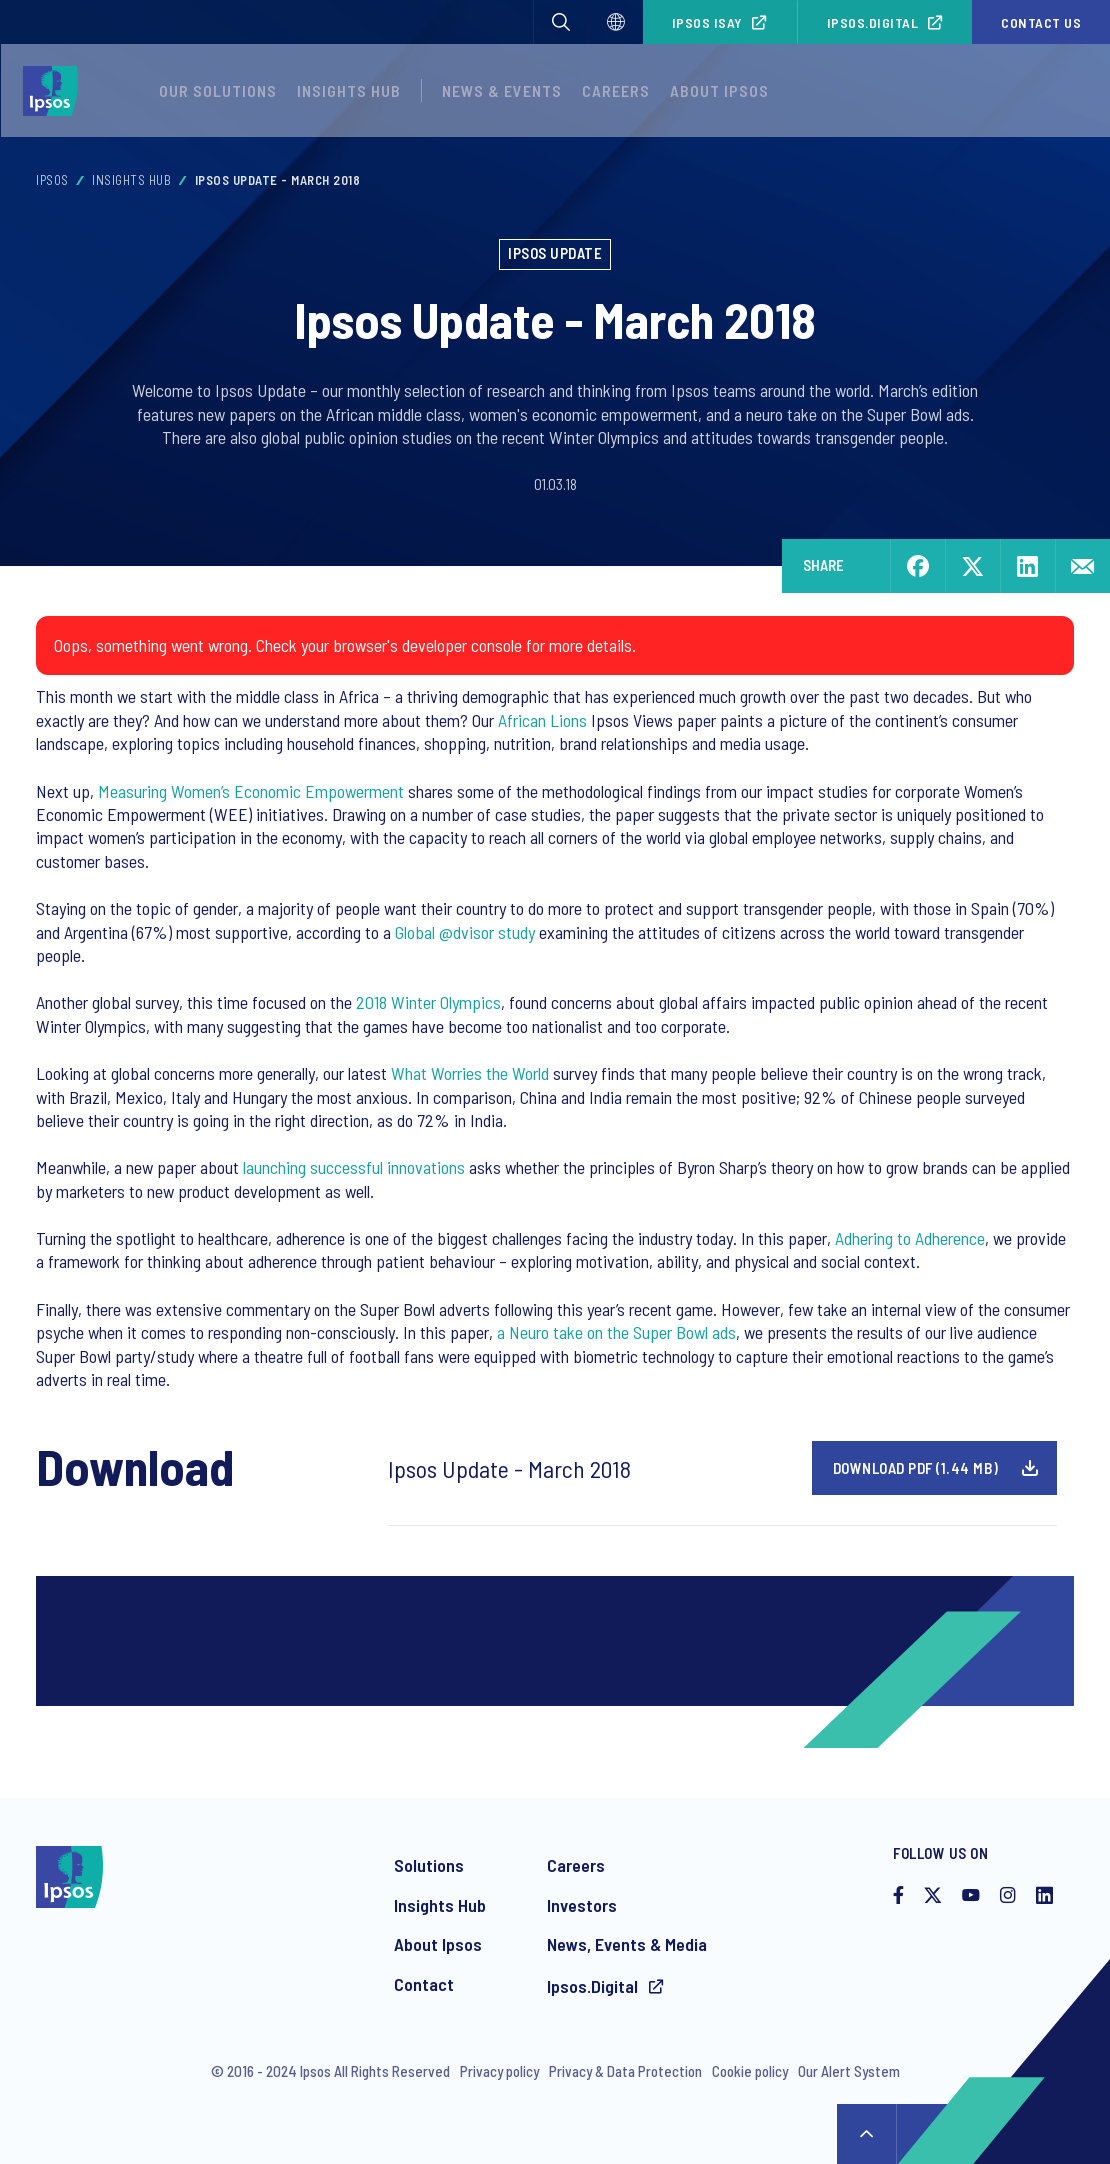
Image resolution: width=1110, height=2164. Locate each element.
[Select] (616, 22)
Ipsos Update (555, 253)
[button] (561, 22)
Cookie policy (750, 2071)
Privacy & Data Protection (625, 2071)
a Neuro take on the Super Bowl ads (616, 1332)
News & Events (502, 90)
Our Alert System (849, 2071)
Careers (616, 90)
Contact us (1041, 22)
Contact (424, 1984)
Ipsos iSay (707, 22)
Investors (582, 1905)
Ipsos (52, 180)
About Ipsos (719, 90)
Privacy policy (499, 2071)
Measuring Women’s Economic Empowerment (251, 791)
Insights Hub (349, 90)
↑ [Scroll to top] (867, 2134)
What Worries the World (470, 1073)
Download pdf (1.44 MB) (916, 1468)
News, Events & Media (627, 1944)
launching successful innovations (354, 1167)
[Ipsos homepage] (55, 91)
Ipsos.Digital (873, 22)
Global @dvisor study (465, 932)
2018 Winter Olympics (428, 1002)
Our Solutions (218, 90)
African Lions (542, 720)
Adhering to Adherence (910, 1238)
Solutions (429, 1865)
